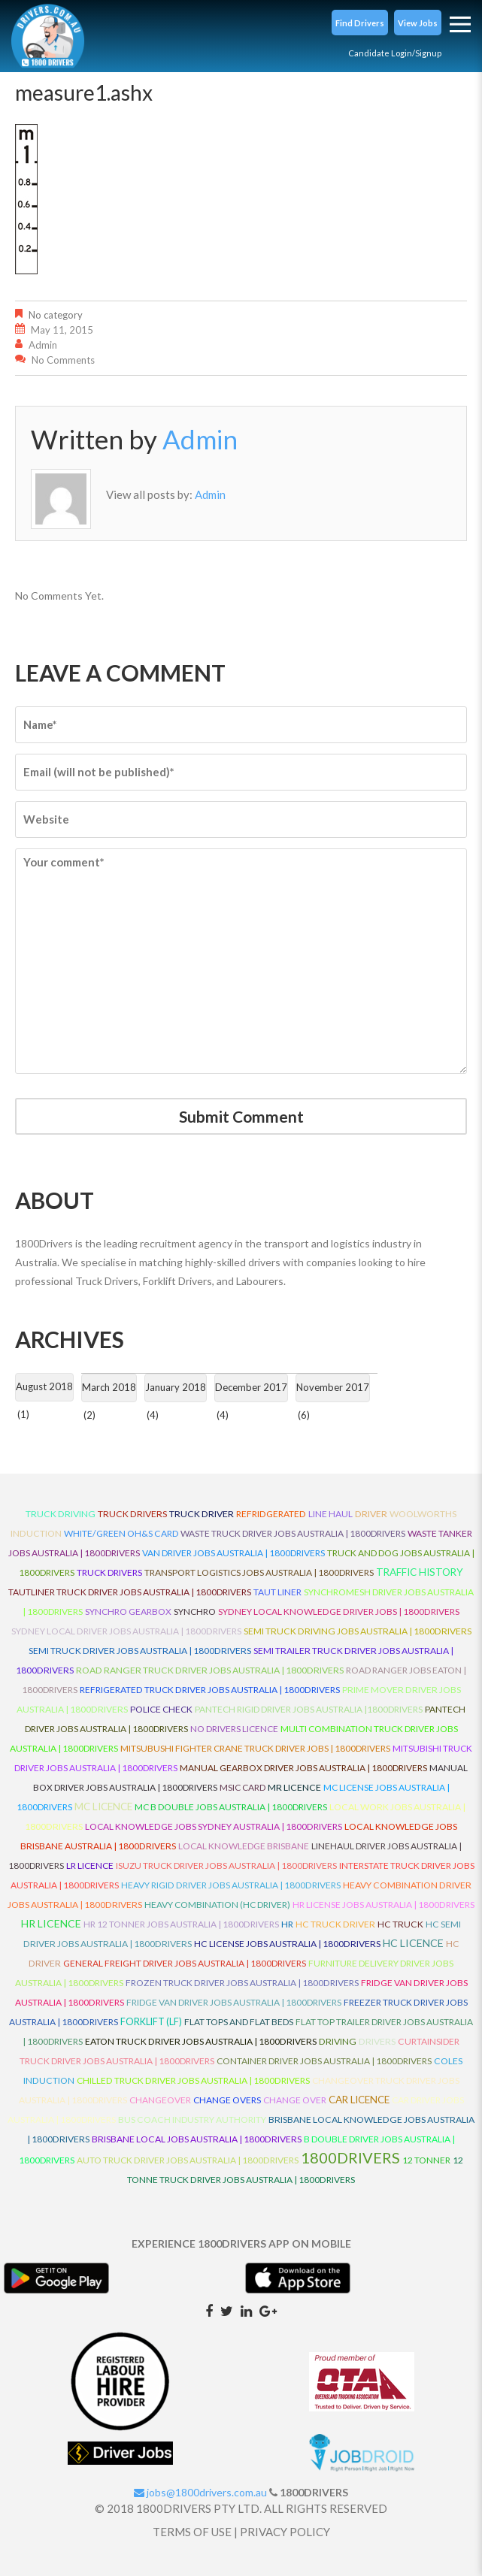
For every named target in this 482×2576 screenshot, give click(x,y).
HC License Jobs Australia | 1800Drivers (287, 1943)
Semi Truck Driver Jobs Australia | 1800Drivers (140, 1650)
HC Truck (400, 1924)
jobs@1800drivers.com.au (200, 2492)
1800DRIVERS (350, 2157)
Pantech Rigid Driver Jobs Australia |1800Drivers (309, 1709)
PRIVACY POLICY (285, 2531)
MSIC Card (242, 1787)
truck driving (60, 1513)
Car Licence (359, 2100)
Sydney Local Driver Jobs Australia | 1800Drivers (126, 1631)
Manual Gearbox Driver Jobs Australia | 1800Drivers (303, 1767)
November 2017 (332, 1387)
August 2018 (44, 1386)
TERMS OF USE (192, 2531)
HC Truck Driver (335, 1924)
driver (371, 1513)
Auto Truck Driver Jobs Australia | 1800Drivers (188, 2160)
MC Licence (103, 1806)
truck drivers (132, 1513)
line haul (330, 1513)
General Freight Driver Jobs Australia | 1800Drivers (184, 1963)
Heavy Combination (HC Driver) (217, 1904)
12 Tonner (426, 2160)
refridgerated (271, 1513)
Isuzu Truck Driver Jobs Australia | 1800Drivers (226, 1865)
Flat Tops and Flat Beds (238, 2021)
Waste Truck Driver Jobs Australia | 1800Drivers (292, 1533)
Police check (161, 1709)
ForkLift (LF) (151, 2021)
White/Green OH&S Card (121, 1533)
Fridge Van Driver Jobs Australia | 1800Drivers (233, 2002)
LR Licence (90, 1865)
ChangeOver (160, 2100)
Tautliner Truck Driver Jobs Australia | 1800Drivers (129, 1592)
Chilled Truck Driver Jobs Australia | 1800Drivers (193, 2080)
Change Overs (227, 2100)
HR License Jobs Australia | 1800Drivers (383, 1904)
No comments (63, 360)
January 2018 (175, 1387)
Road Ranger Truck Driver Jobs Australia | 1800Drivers (210, 1670)
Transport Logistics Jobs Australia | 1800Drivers (259, 1572)
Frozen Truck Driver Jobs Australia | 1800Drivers (242, 1982)
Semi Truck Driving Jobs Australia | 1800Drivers (357, 1631)
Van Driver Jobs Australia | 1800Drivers (233, 1553)
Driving (337, 2041)
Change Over (294, 2100)
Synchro (195, 1611)
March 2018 (109, 1387)
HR (287, 1924)
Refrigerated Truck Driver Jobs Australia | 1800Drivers (210, 1689)
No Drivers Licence (234, 1728)
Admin (43, 345)
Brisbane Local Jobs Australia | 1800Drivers (197, 2139)
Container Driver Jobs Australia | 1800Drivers (324, 2061)
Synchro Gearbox (128, 1611)
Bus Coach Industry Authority (192, 2119)
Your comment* (241, 961)
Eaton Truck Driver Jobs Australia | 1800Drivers (201, 2041)
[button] (360, 22)
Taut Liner (277, 1592)
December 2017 (251, 1387)
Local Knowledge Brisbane (243, 1846)
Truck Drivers (109, 1572)
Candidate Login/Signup (394, 53)
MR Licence (294, 1787)
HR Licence (51, 1923)
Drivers (377, 2041)
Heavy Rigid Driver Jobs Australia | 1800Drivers (231, 1885)
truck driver (201, 1513)
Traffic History (419, 1572)
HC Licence (413, 1943)
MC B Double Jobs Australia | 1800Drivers (231, 1807)
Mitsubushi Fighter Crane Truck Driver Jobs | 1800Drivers (255, 1748)
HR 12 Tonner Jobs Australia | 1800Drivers (181, 1924)
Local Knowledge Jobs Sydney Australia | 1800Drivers (213, 1826)
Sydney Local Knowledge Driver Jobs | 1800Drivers (338, 1611)
